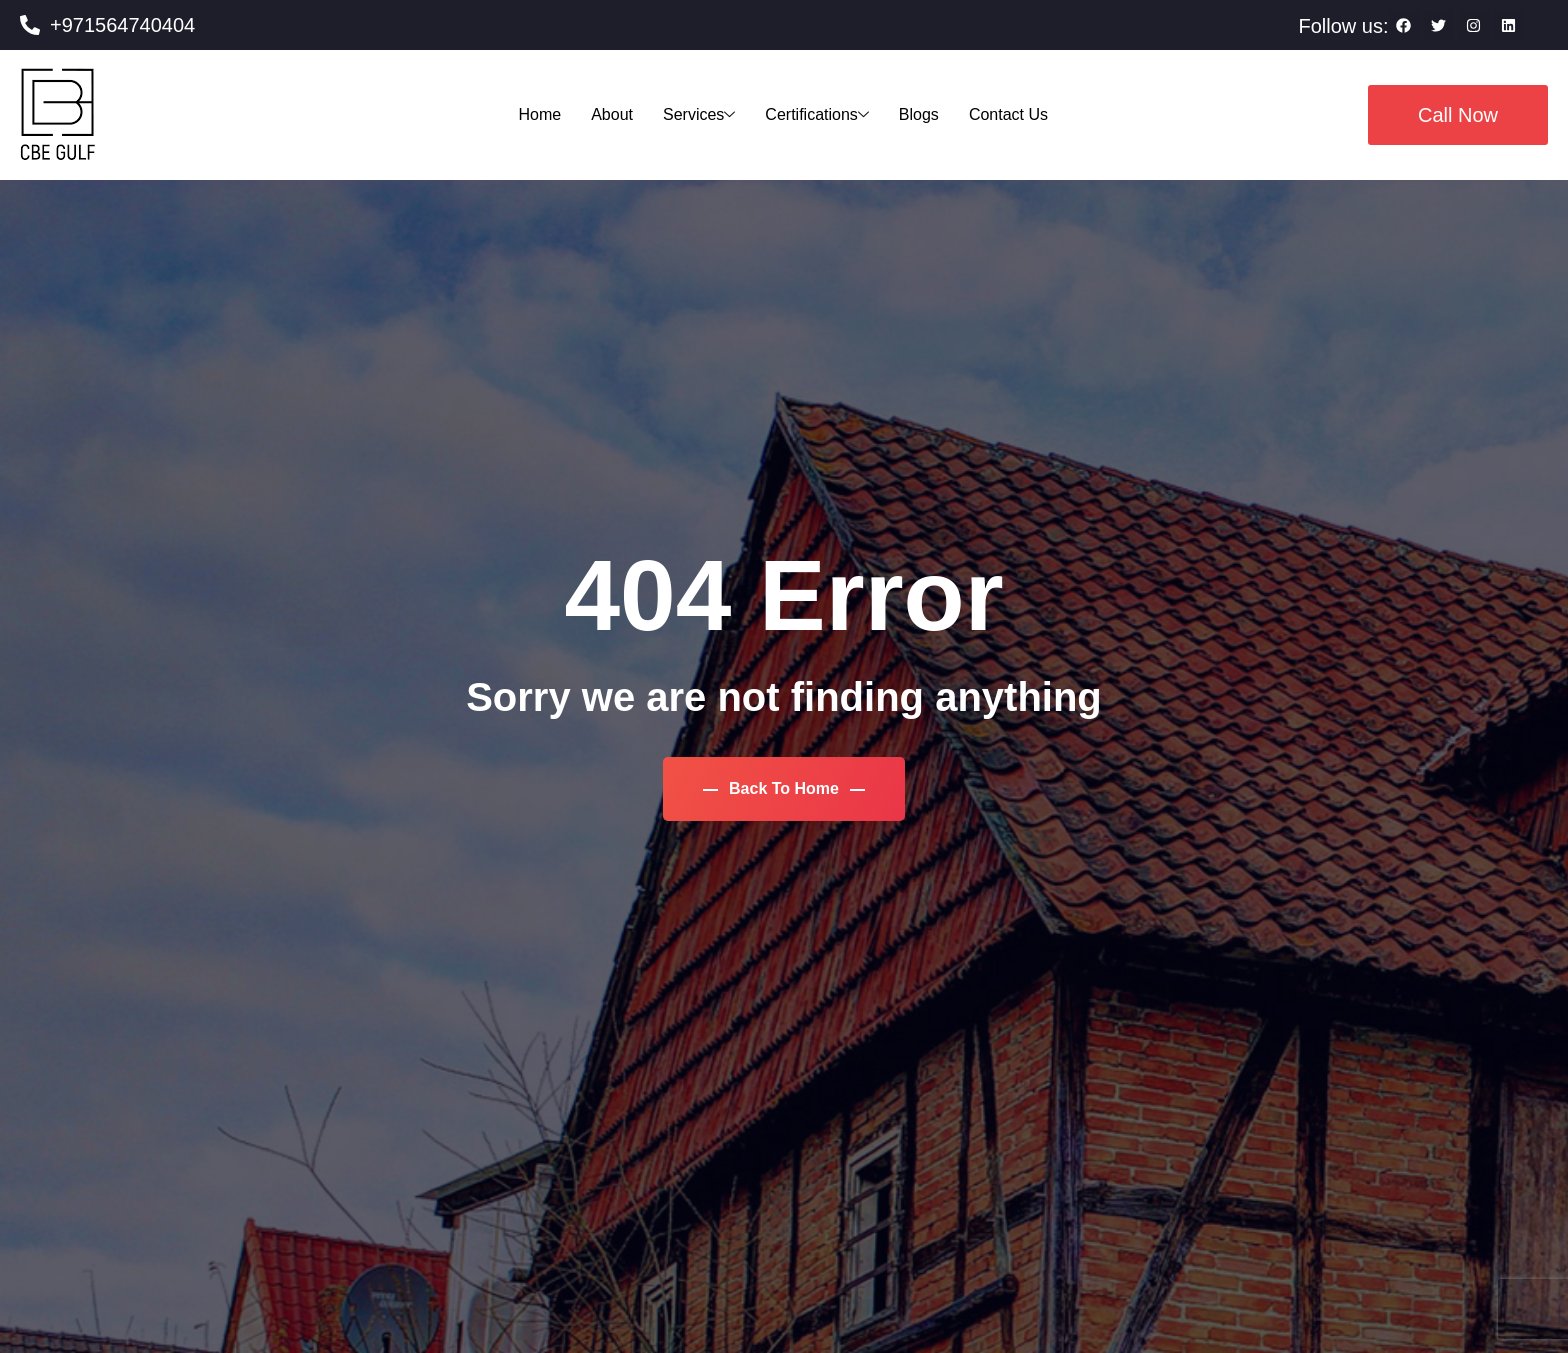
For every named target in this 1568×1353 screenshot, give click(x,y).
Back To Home (784, 788)
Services (699, 114)
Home (540, 114)
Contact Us (1008, 114)
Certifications (816, 114)
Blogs (919, 114)
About (612, 114)
